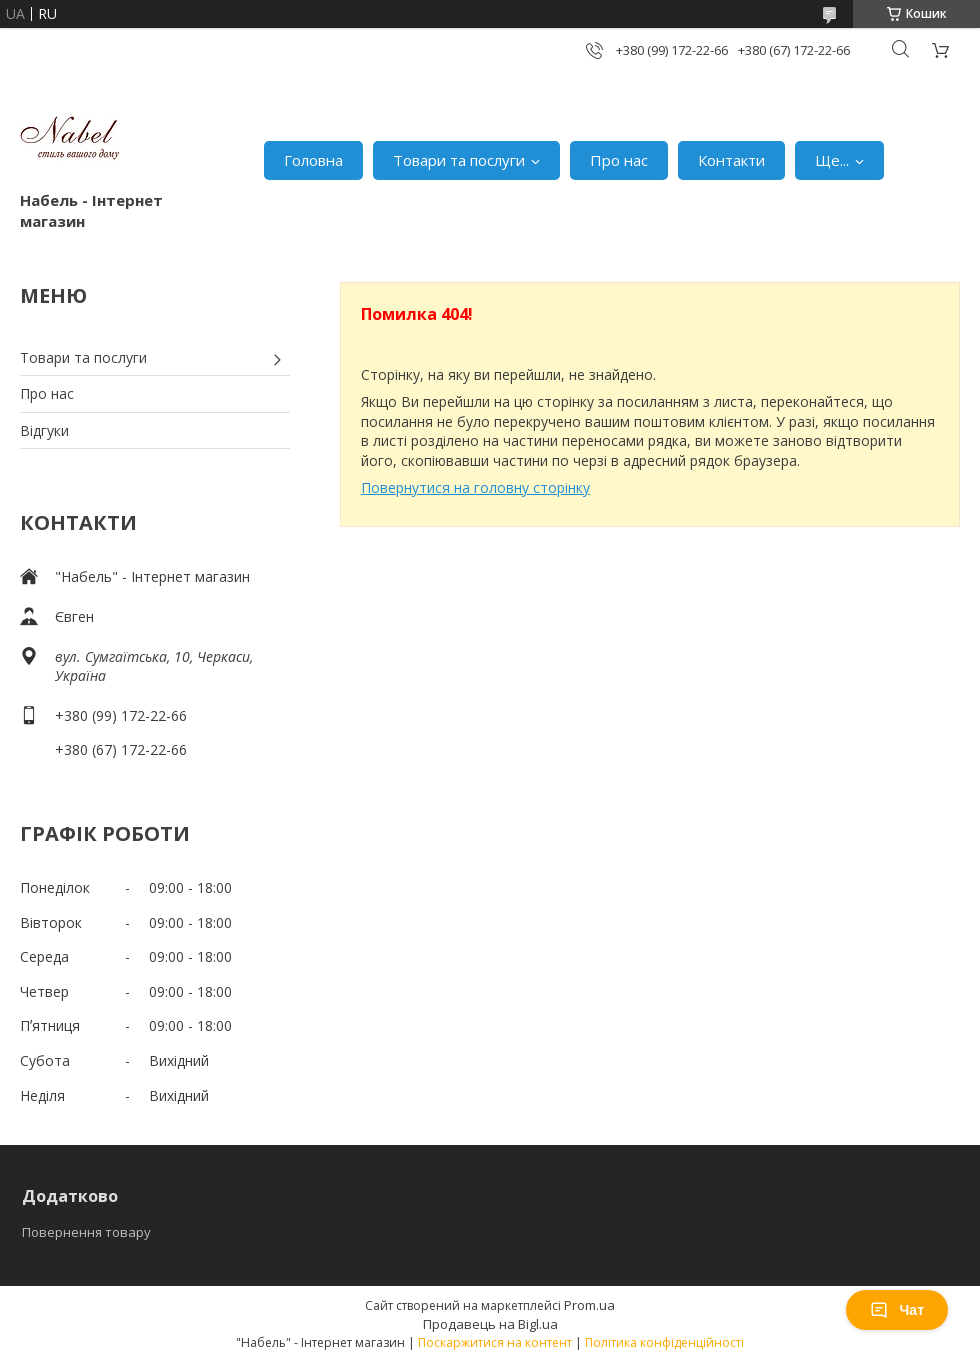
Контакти (731, 160)
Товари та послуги (459, 160)
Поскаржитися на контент (495, 1342)
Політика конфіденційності (664, 1342)
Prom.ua (589, 1305)
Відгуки (44, 430)
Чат (897, 1310)
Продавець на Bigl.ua (490, 1324)
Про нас (619, 160)
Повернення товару (86, 1232)
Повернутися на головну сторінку (475, 487)
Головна (313, 160)
